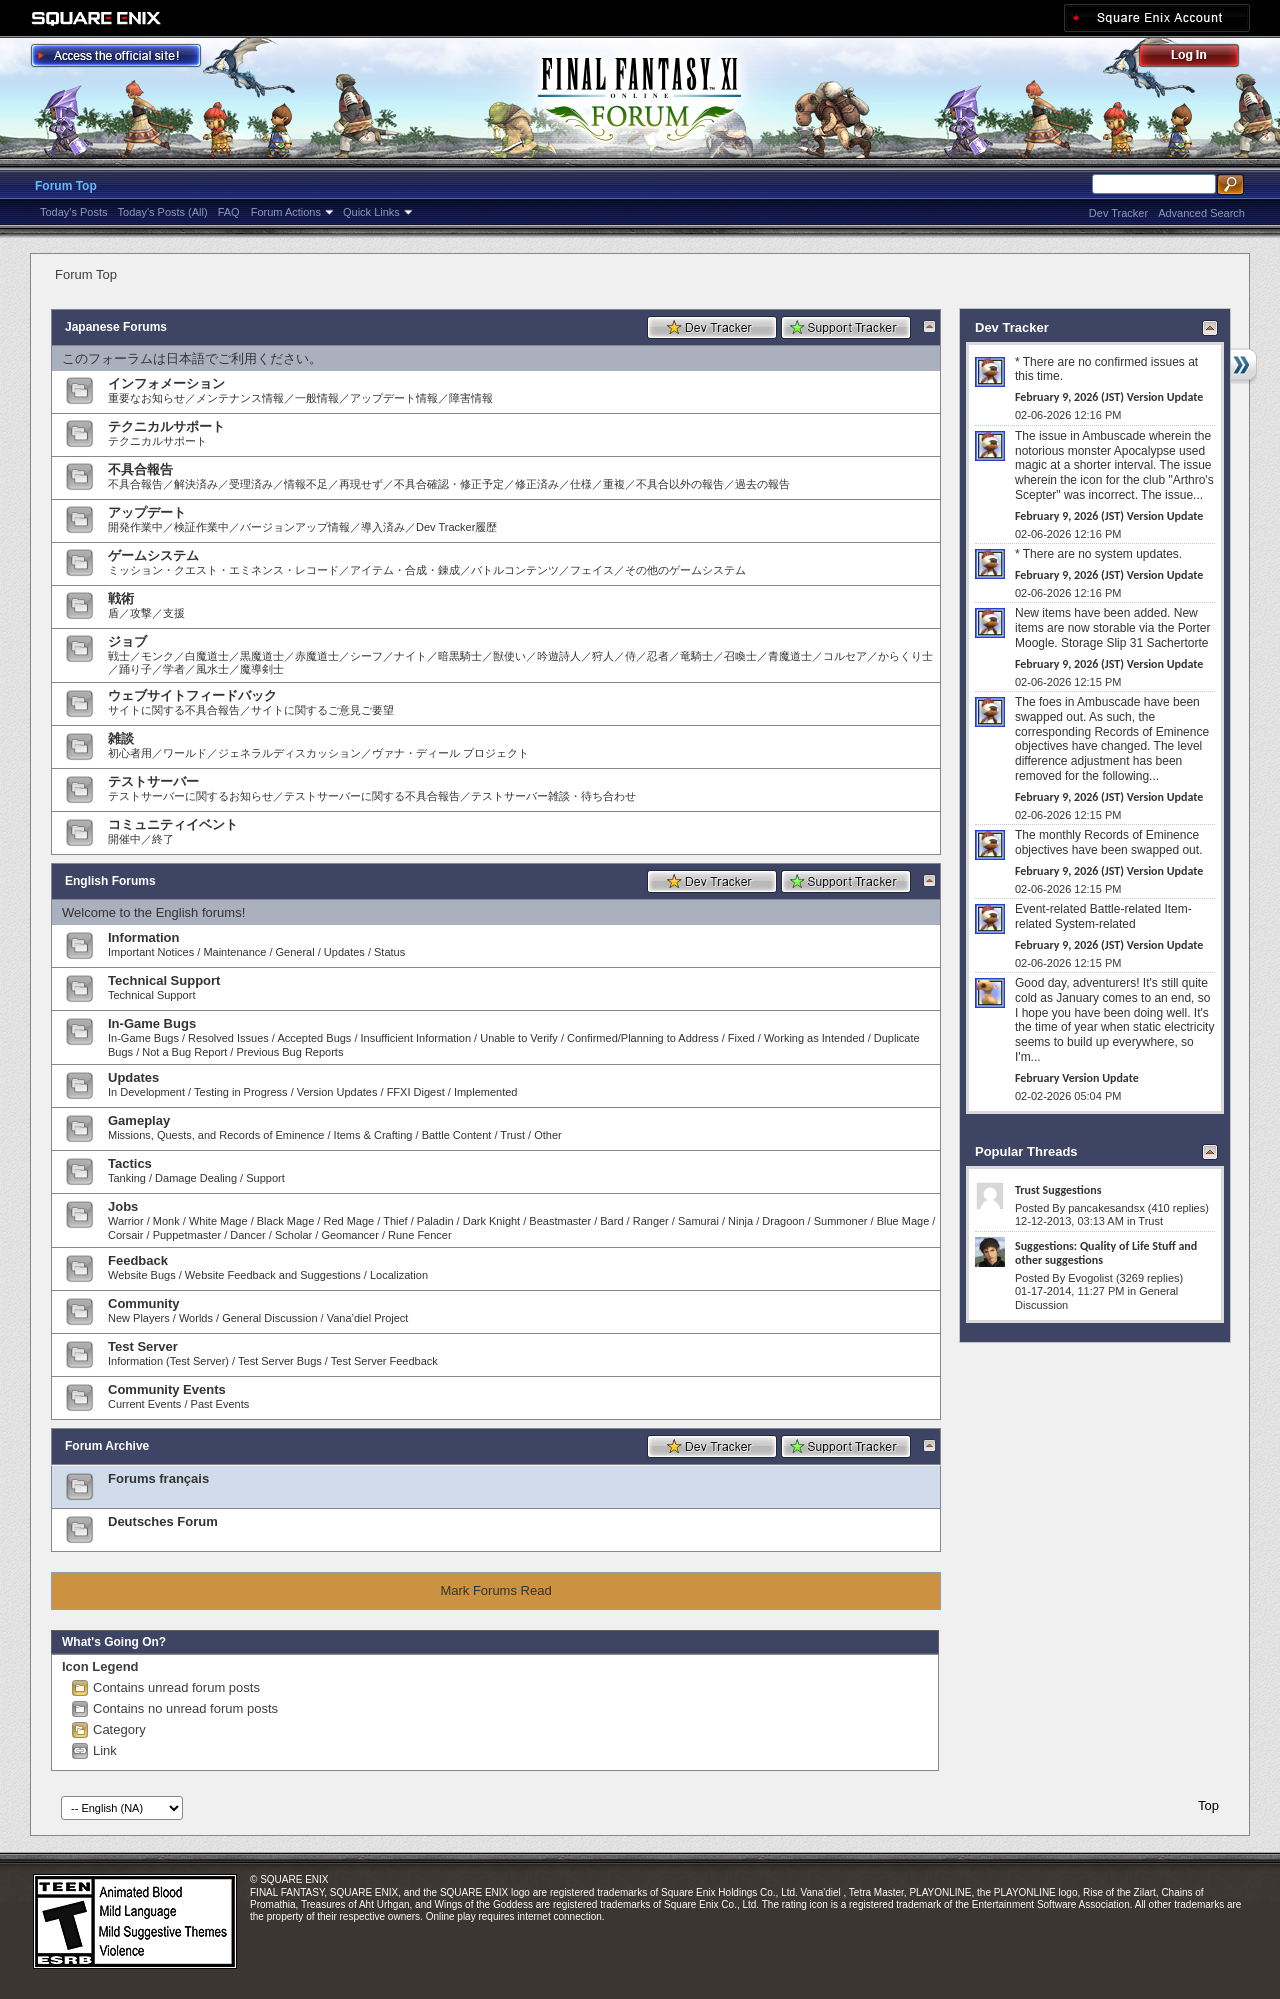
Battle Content (457, 1135)
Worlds (196, 1318)
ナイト (410, 656)
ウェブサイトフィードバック (192, 695)
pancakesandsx (1106, 1208)
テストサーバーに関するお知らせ (190, 796)
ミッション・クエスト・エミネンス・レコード (223, 570)
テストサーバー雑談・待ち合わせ (553, 796)
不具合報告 (140, 469)
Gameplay (139, 1120)
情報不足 (306, 484)
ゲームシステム (153, 555)
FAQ (229, 212)
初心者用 (130, 753)
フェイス (592, 570)
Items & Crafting (373, 1135)
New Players (139, 1318)
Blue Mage (903, 1221)
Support (265, 1178)
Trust (512, 1135)
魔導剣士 (262, 669)
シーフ (366, 656)
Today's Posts (74, 212)
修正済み (537, 484)
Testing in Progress (241, 1092)
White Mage (218, 1221)
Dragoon (783, 1221)
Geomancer (349, 1235)
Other (548, 1135)
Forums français (158, 1478)
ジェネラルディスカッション (289, 753)
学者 (174, 669)
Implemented (486, 1092)
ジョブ (127, 641)
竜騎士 (696, 656)
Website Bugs (142, 1275)
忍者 (658, 656)
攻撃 (141, 613)
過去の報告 (762, 484)
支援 (174, 613)
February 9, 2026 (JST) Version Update (1109, 397)
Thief (395, 1221)
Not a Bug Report (184, 1052)
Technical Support (164, 980)
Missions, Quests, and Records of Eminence (216, 1135)
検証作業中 (201, 527)
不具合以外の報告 (680, 484)
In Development (146, 1092)
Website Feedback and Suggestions (273, 1275)
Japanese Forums (116, 327)
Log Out (1199, 58)
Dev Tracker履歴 (456, 527)
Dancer (247, 1235)
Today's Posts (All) (163, 212)
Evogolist (1090, 1278)
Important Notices (151, 952)
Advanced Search (1201, 213)
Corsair (125, 1235)
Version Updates (337, 1092)
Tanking (127, 1178)
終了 (163, 839)
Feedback (138, 1260)
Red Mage (348, 1221)
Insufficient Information (416, 1038)
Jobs (123, 1206)
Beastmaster (560, 1221)
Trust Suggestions (1058, 1190)
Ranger (651, 1221)
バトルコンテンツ (515, 570)
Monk (166, 1221)
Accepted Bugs (314, 1038)
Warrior (126, 1221)
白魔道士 (207, 656)
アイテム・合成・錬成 (405, 570)
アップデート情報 (394, 398)
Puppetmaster (187, 1235)
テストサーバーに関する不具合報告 (372, 796)
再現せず (361, 484)
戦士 (119, 656)
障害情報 (471, 398)
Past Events (220, 1404)
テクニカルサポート (166, 426)
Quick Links (371, 212)
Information (144, 937)
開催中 (124, 839)
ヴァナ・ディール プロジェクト (450, 753)
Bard (611, 1221)
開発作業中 (135, 527)
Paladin (435, 1221)
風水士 (212, 669)
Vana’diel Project (368, 1318)
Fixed (741, 1038)
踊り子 (135, 669)
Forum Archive (107, 1446)
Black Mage (285, 1221)
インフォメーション (166, 383)
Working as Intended (814, 1038)
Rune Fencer (420, 1235)
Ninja (740, 1221)
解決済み (196, 484)
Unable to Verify (519, 1038)
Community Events (167, 1389)
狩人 (603, 656)
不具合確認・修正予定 (449, 484)
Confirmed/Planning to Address (643, 1038)
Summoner (841, 1221)
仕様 (581, 484)
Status (389, 952)
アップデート (147, 512)
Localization (399, 1275)
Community (144, 1303)
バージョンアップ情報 (295, 527)
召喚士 (740, 656)
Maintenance (234, 952)
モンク (157, 656)
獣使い (509, 656)
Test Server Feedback (384, 1361)
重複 (614, 484)
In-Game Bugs (152, 1023)
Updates (344, 952)
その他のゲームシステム (685, 570)
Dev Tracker (1118, 213)
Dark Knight (491, 1221)
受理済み (251, 484)
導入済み (383, 527)
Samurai (698, 1221)
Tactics (130, 1163)
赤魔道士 (317, 656)
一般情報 (317, 398)
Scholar (293, 1235)
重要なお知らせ (146, 398)
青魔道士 (790, 656)
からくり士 (905, 656)
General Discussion (269, 1318)
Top (1208, 1805)
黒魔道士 (262, 656)
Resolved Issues (228, 1038)
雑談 (121, 738)
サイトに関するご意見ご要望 (322, 710)
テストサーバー (153, 781)
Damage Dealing (196, 1178)
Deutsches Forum (163, 1521)
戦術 (121, 598)
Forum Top (66, 186)
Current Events (144, 1404)
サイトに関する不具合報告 (174, 710)
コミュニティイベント (173, 824)
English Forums (110, 881)
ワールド (185, 753)
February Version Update (1077, 1078)
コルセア (845, 656)
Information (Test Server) (168, 1361)
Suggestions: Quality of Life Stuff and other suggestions (1106, 1253)
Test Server (143, 1346)
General (295, 952)
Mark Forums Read (495, 1590)
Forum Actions (286, 212)
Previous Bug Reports (289, 1052)
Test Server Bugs (280, 1361)
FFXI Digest (416, 1092)
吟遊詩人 (559, 656)
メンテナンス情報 (240, 398)
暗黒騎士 (460, 656)
